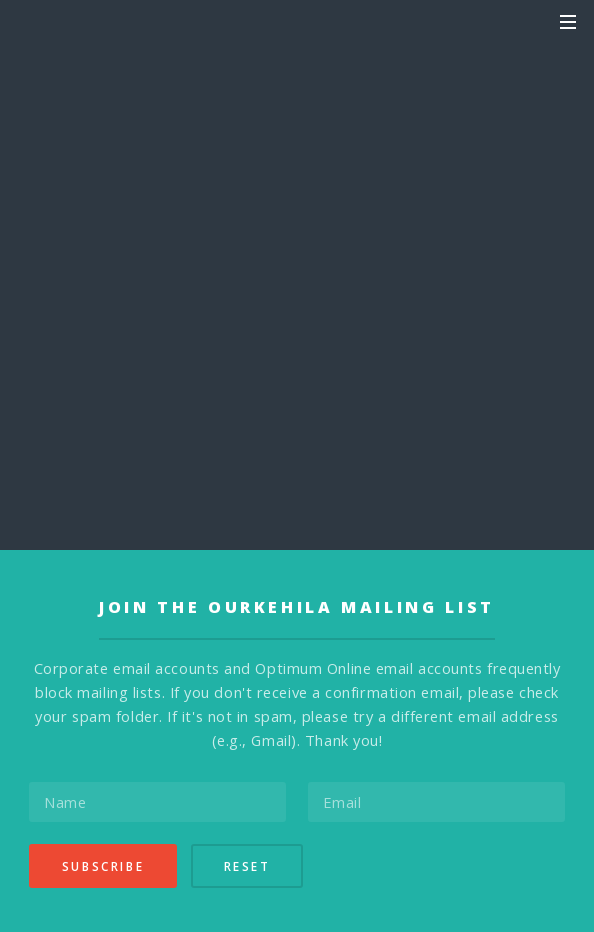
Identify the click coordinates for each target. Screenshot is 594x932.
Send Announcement (297, 288)
